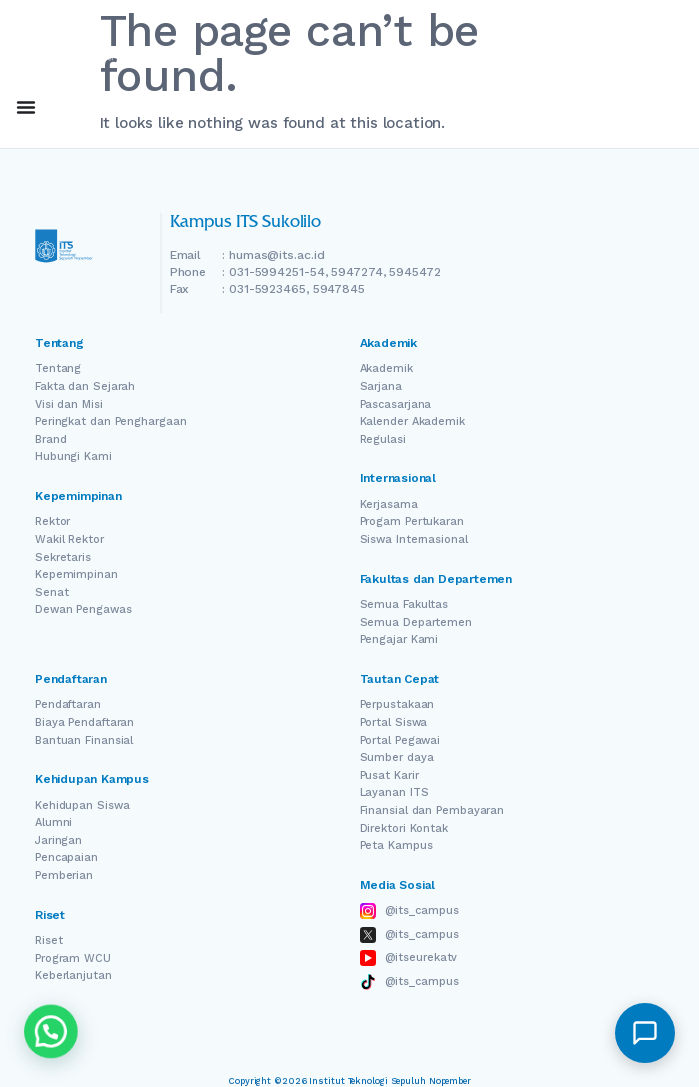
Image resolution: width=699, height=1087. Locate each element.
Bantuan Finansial (84, 740)
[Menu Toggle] (26, 107)
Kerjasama (389, 504)
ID (622, 107)
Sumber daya (397, 757)
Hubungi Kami (73, 456)
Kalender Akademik (412, 421)
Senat (52, 592)
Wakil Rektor (69, 539)
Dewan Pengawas (83, 609)
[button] (645, 1033)
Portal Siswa (394, 722)
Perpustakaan (397, 704)
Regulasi (383, 439)
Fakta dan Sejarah (85, 386)
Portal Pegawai (400, 740)
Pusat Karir (389, 775)
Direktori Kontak (404, 828)
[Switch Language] (595, 108)
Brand (51, 439)
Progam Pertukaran (412, 521)
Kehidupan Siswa (82, 805)
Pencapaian (66, 857)
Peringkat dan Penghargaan (111, 421)
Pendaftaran (68, 704)
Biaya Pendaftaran (84, 722)
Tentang (58, 368)
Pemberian (64, 875)
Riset (49, 940)
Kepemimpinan (76, 574)
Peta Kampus (396, 845)
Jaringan (58, 840)
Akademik (386, 368)
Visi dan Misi (69, 404)
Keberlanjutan (73, 975)
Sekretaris (63, 557)
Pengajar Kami (399, 639)
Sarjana (381, 386)
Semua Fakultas (404, 604)
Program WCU (73, 958)
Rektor (52, 521)
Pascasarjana (396, 404)
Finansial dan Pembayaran (432, 810)
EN (566, 107)
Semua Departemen (416, 622)
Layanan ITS (394, 792)
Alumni (53, 822)
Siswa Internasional (414, 539)
